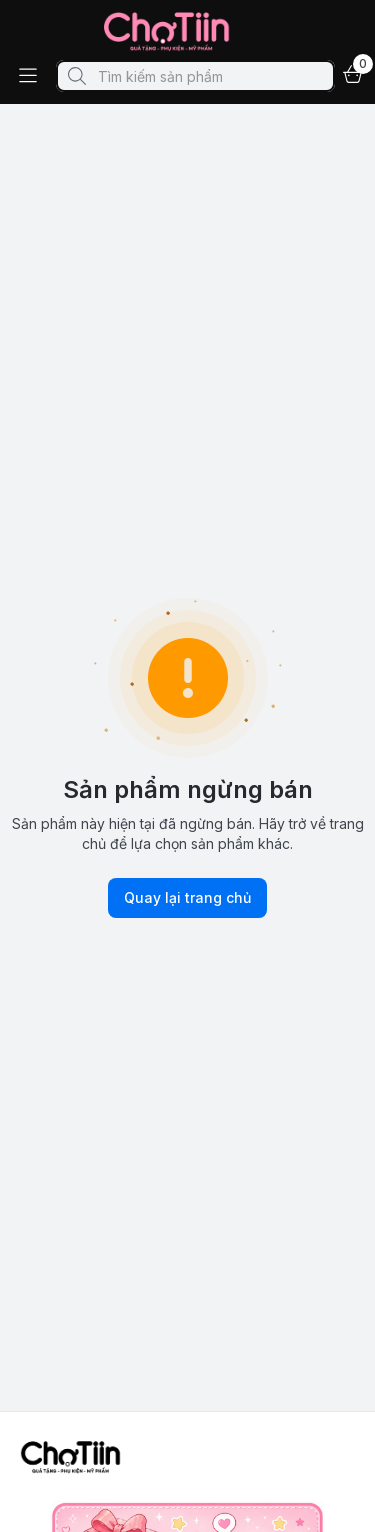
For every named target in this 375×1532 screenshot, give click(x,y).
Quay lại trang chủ (187, 898)
